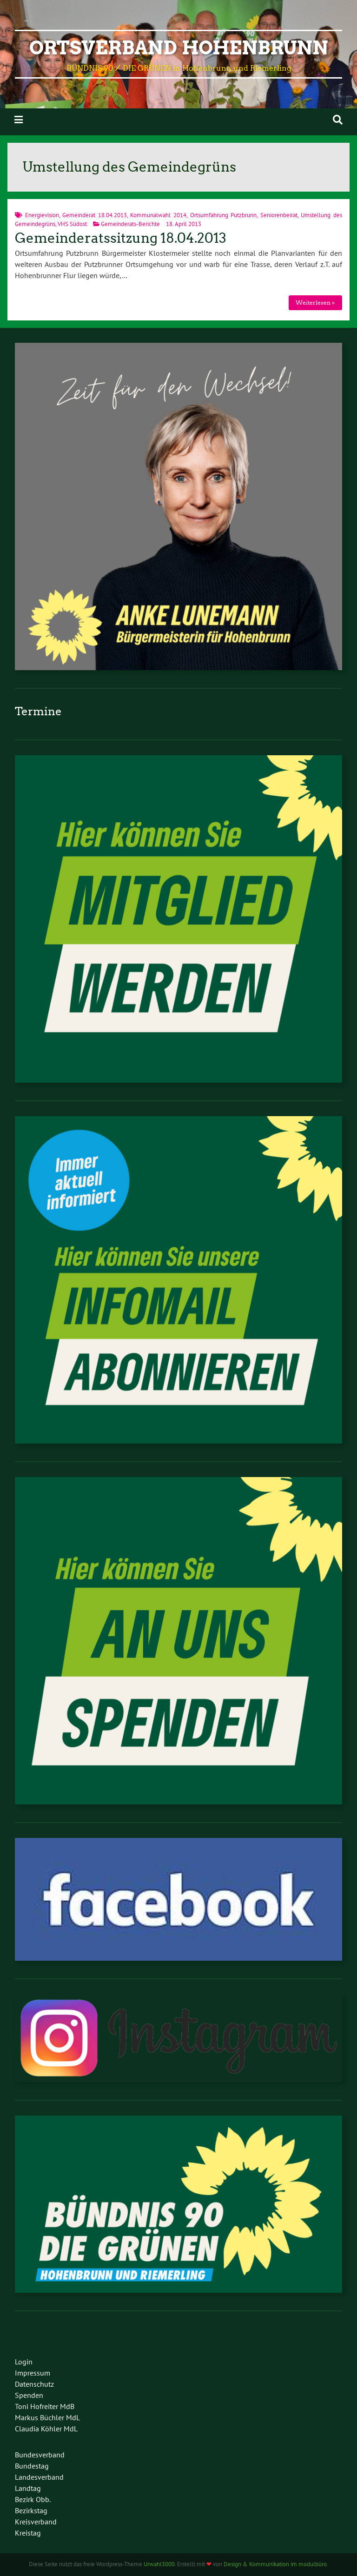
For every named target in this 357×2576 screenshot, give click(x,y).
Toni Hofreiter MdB (44, 2406)
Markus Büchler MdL (47, 2417)
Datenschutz (34, 2384)
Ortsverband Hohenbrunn (178, 48)
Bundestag (32, 2465)
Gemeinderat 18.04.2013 (94, 215)
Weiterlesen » (315, 302)
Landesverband (39, 2477)
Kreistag (28, 2532)
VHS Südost (72, 224)
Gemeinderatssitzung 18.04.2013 (120, 238)
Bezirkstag (31, 2510)
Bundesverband (40, 2454)
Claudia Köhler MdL (46, 2428)
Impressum (32, 2372)
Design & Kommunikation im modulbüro (275, 2564)
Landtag (28, 2488)
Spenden (29, 2395)
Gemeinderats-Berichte (130, 224)
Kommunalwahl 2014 (158, 215)
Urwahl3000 (159, 2564)
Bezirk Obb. (33, 2499)
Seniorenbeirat (279, 215)
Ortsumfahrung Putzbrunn (223, 215)
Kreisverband (36, 2521)
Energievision (42, 215)
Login (24, 2361)
